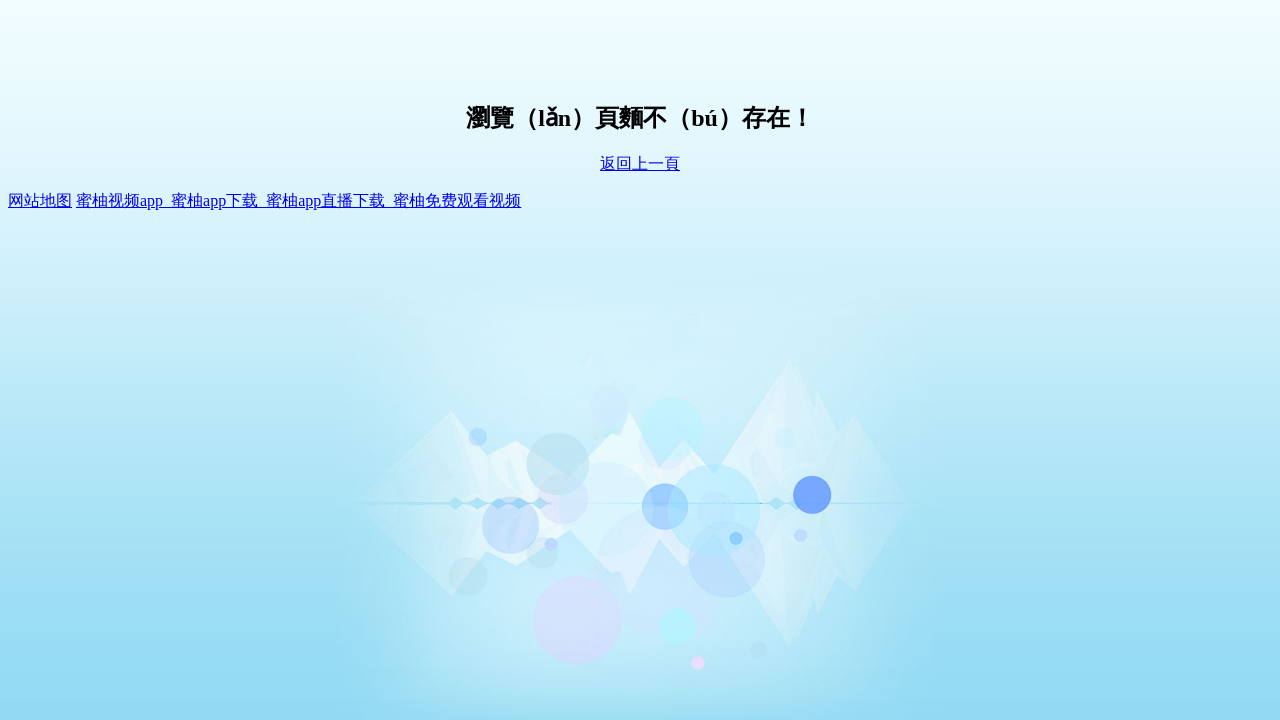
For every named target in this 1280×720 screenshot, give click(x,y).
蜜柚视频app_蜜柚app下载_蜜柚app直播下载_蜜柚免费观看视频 (298, 200)
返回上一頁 (640, 163)
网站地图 (40, 200)
